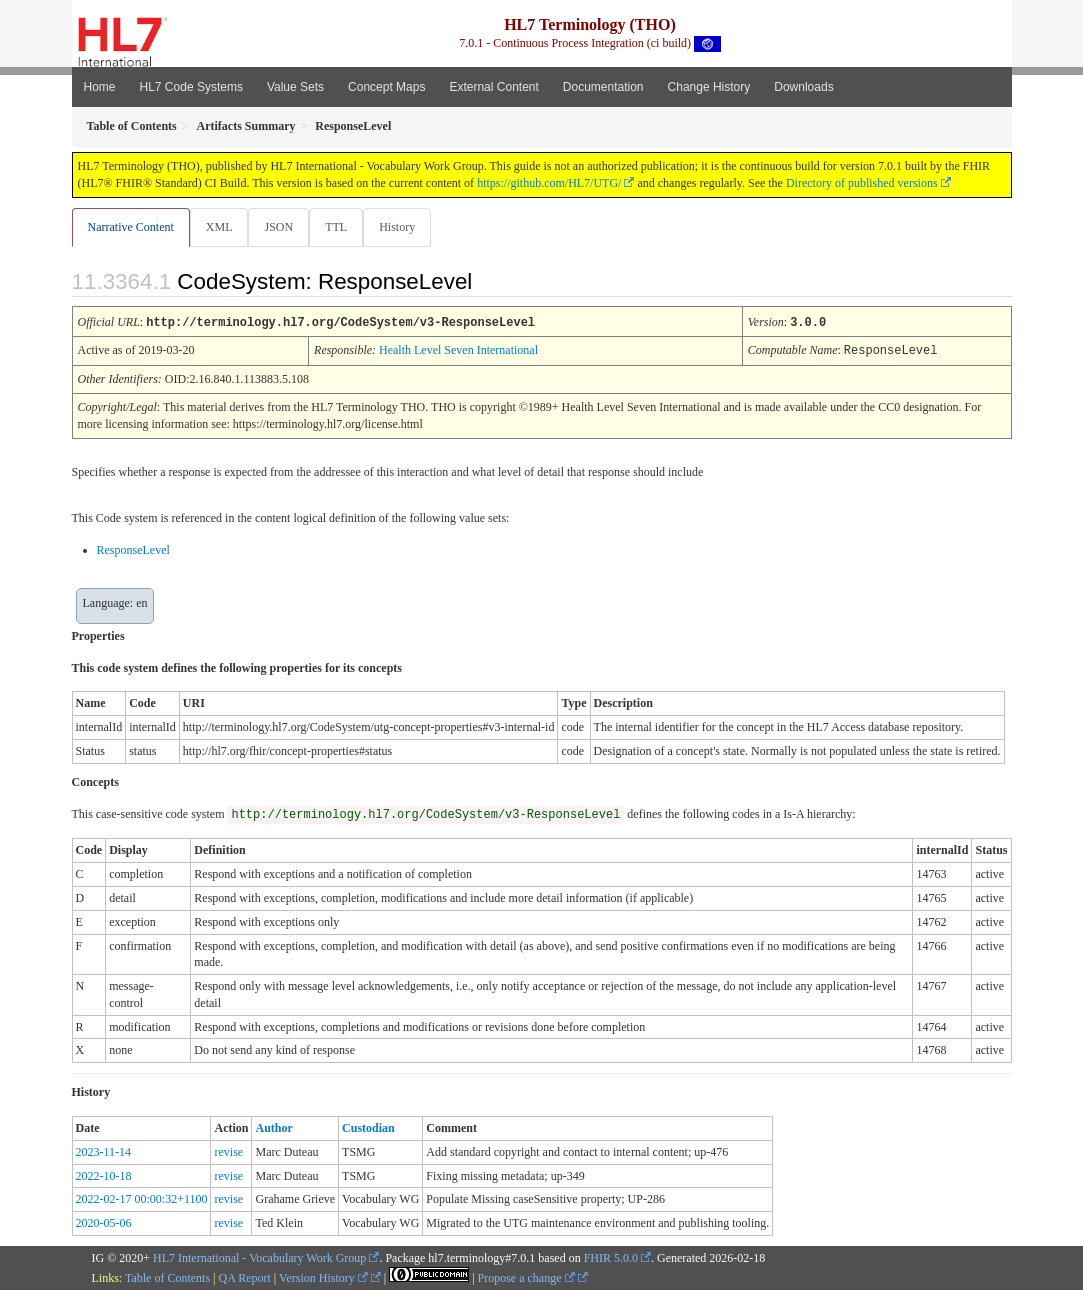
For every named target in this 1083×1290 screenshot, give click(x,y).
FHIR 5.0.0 (611, 1257)
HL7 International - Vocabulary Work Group (259, 1257)
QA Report (245, 1277)
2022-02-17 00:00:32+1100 (142, 1198)
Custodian (368, 1127)
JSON (282, 227)
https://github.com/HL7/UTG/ (549, 183)
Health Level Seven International (458, 350)
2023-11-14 (104, 1151)
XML (221, 227)
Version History (323, 1277)
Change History (709, 87)
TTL (342, 227)
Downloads (803, 87)
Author (273, 1127)
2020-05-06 (104, 1222)
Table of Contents (167, 1277)
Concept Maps (386, 87)
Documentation (603, 87)
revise (228, 1151)
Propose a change (526, 1277)
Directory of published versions (862, 183)
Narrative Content (131, 227)
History (405, 227)
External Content (493, 87)
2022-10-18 (104, 1175)
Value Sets (295, 87)
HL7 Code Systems (191, 87)
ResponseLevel (133, 549)
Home (100, 87)
